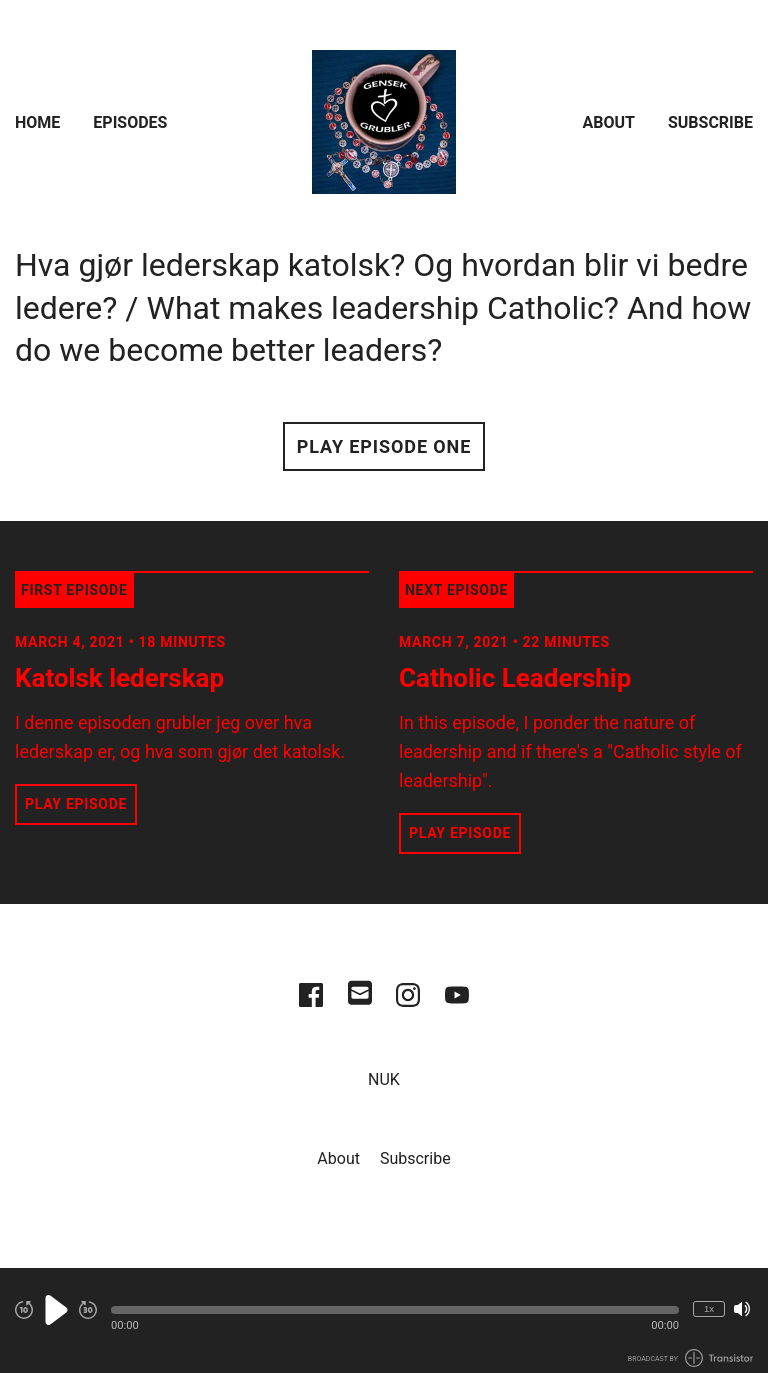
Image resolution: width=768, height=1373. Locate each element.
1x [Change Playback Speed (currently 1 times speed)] (709, 1308)
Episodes (130, 122)
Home (37, 122)
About (609, 122)
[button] (395, 1310)
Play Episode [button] (76, 804)
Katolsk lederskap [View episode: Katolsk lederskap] (119, 678)
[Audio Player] (384, 1320)
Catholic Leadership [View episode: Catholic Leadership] (515, 678)
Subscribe (710, 122)
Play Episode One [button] (384, 446)
